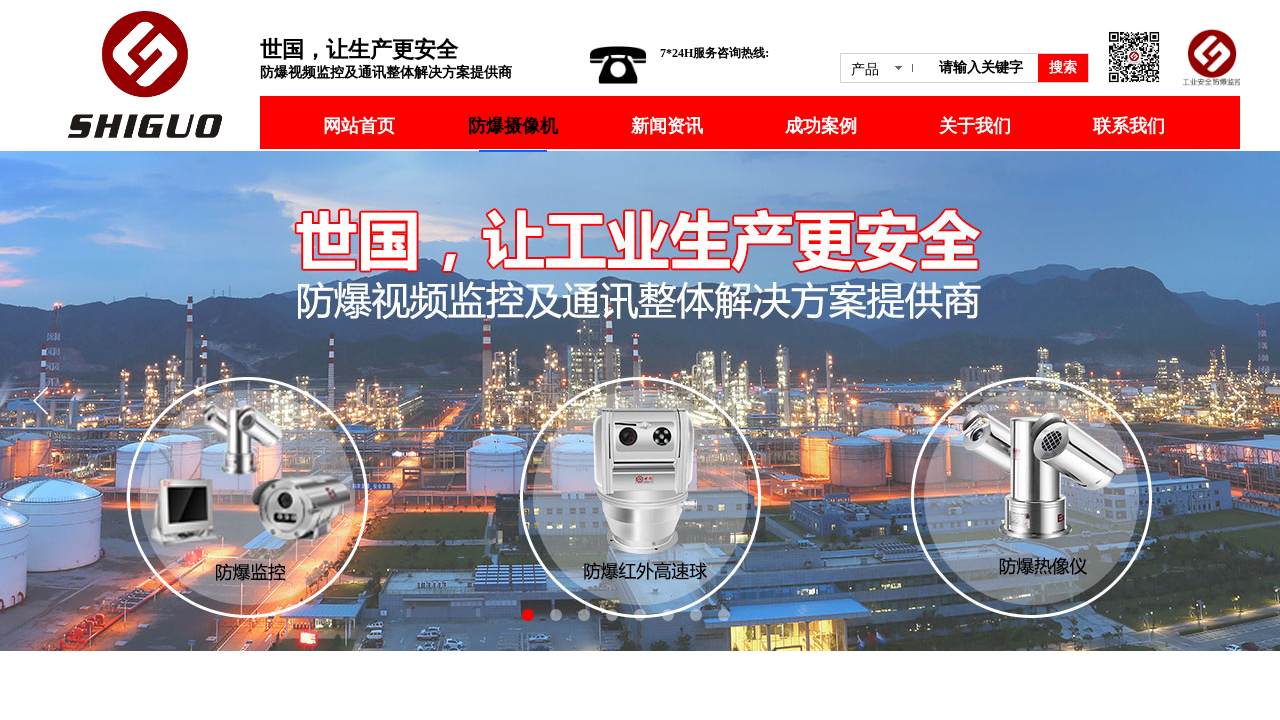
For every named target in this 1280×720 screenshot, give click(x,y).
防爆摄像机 (513, 126)
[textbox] (984, 68)
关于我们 (975, 126)
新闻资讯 (667, 126)
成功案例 (821, 126)
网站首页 (359, 126)
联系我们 (1129, 126)
